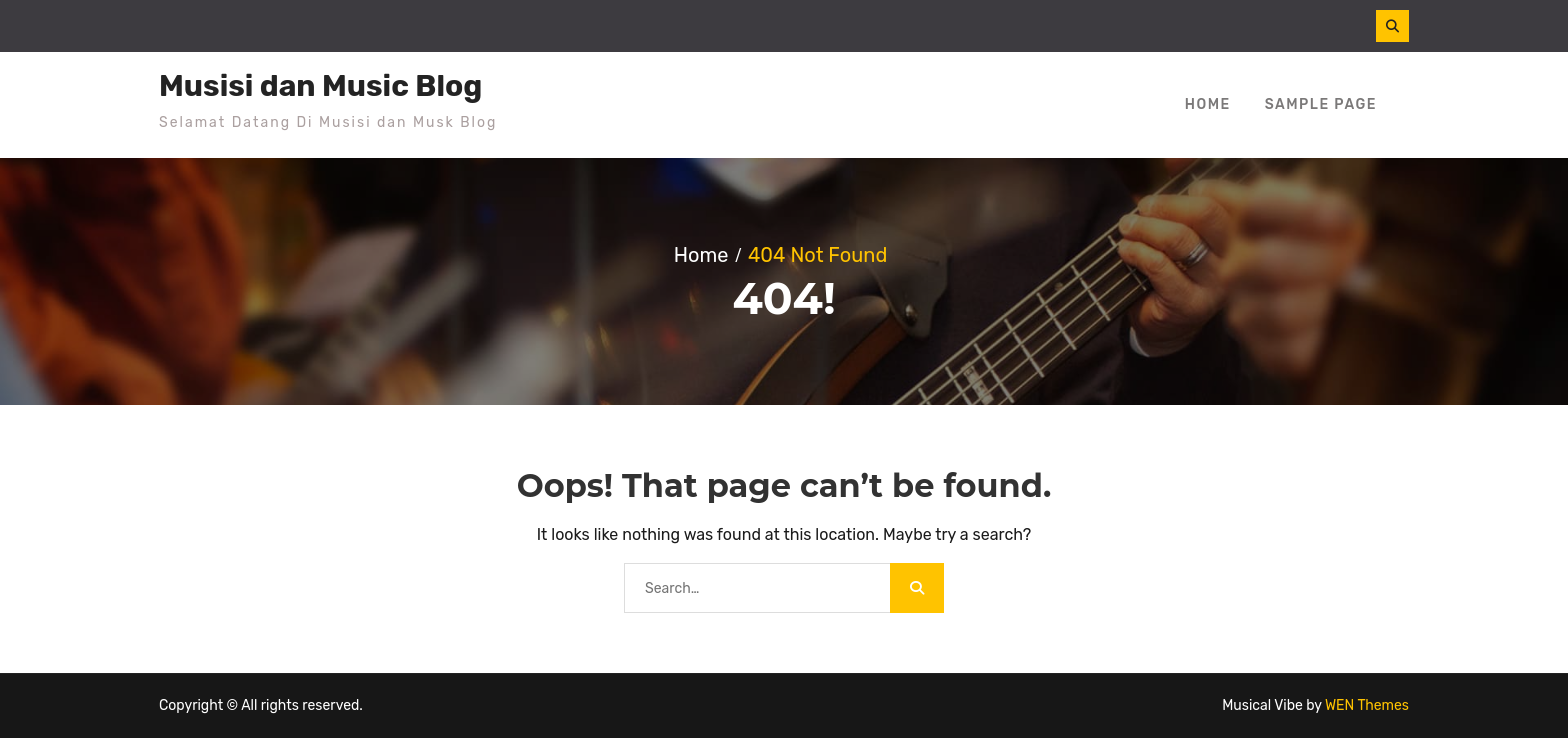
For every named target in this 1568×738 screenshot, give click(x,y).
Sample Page (1321, 104)
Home (1208, 104)
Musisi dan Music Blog (320, 86)
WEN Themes (1367, 705)
